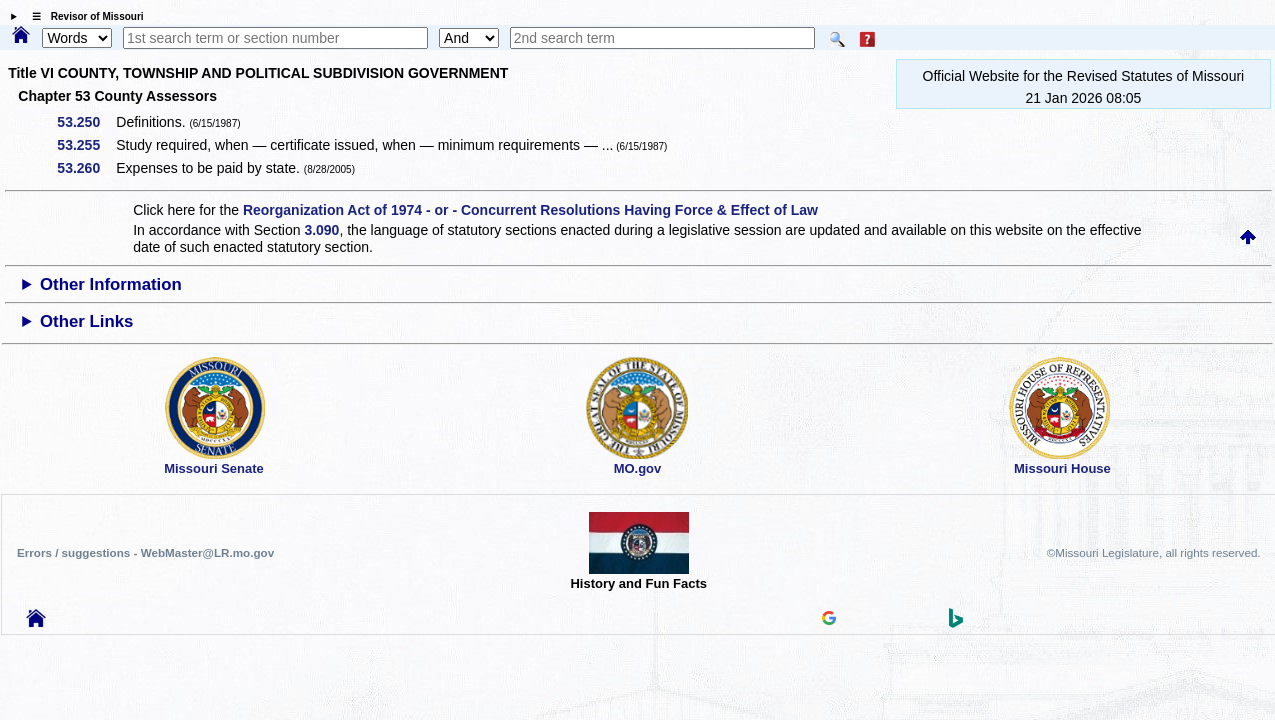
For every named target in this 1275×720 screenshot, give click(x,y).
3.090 (321, 230)
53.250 (85, 122)
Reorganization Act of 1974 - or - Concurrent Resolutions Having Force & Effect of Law (530, 210)
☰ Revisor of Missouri (83, 16)
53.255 (85, 145)
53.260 (85, 168)
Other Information (111, 284)
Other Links (86, 321)
